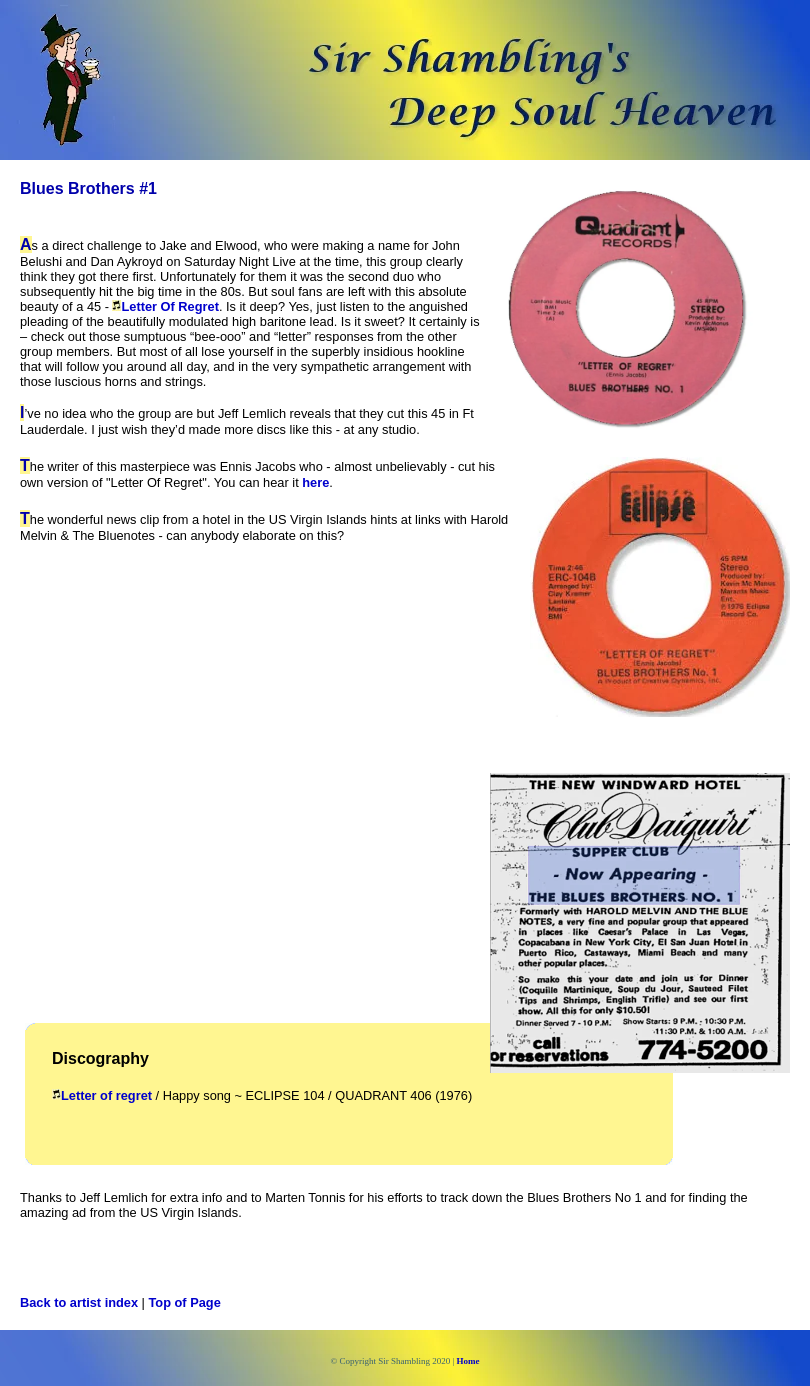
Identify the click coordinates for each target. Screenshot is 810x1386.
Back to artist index (79, 1302)
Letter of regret (106, 1095)
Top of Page (185, 1302)
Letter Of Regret (169, 306)
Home (468, 1361)
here (315, 482)
